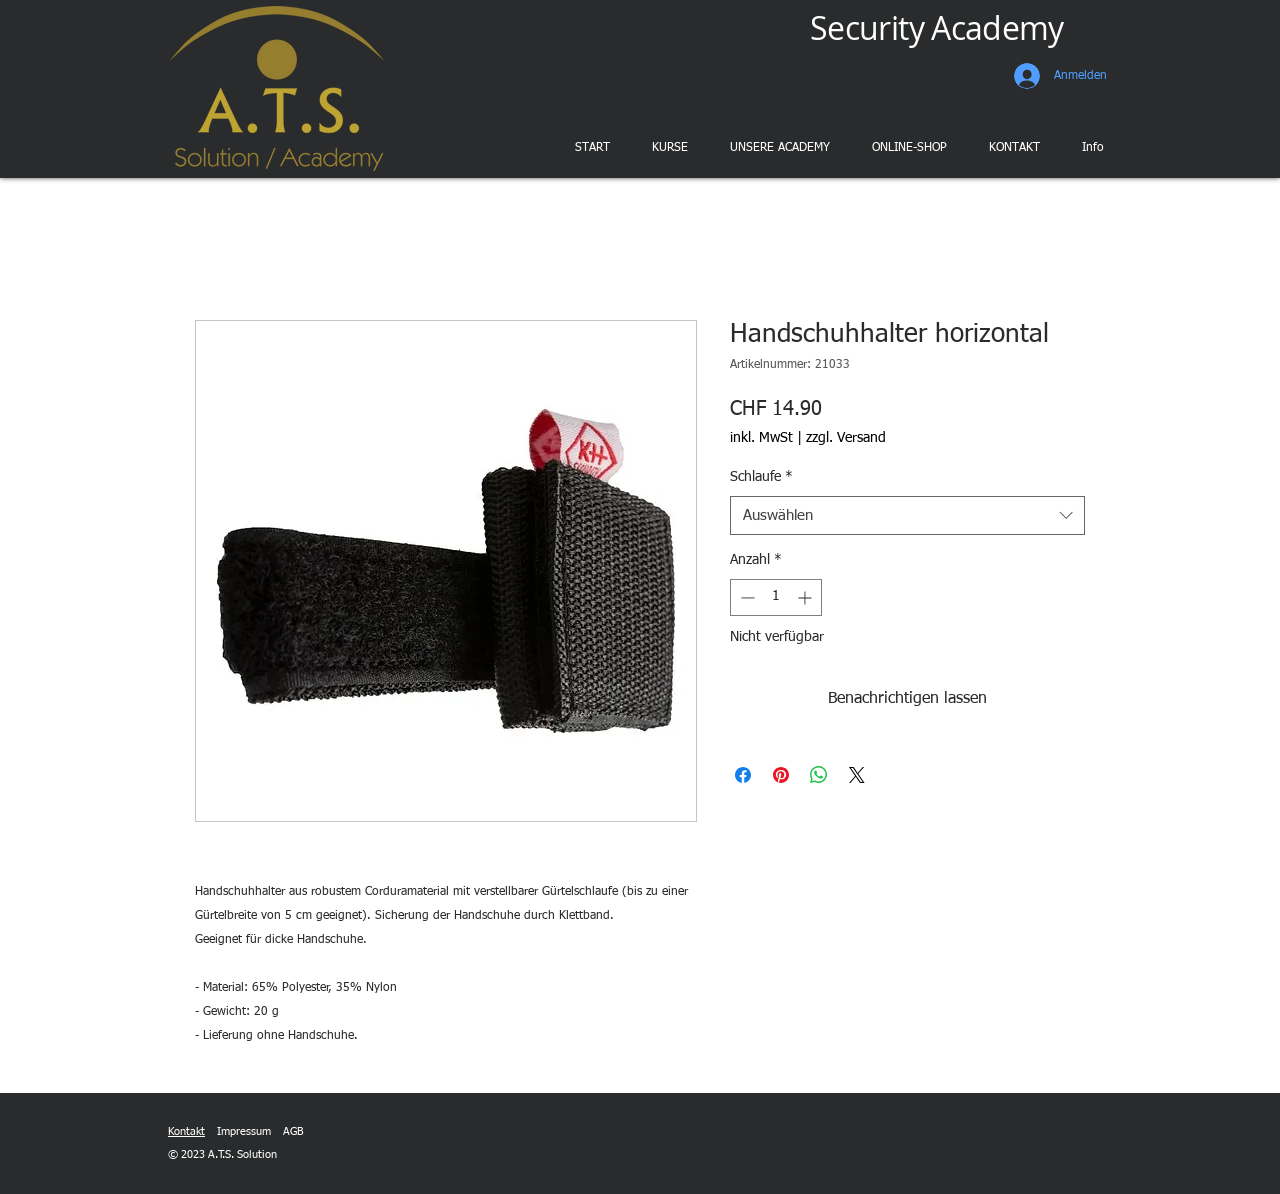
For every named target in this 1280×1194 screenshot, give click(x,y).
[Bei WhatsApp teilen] (819, 775)
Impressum (244, 1131)
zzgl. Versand (846, 438)
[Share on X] (857, 775)
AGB (293, 1131)
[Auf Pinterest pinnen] (781, 775)
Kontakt (186, 1131)
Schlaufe (761, 477)
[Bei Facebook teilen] (743, 775)
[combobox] (907, 515)
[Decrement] (745, 597)
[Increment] (806, 597)
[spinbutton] (776, 597)
